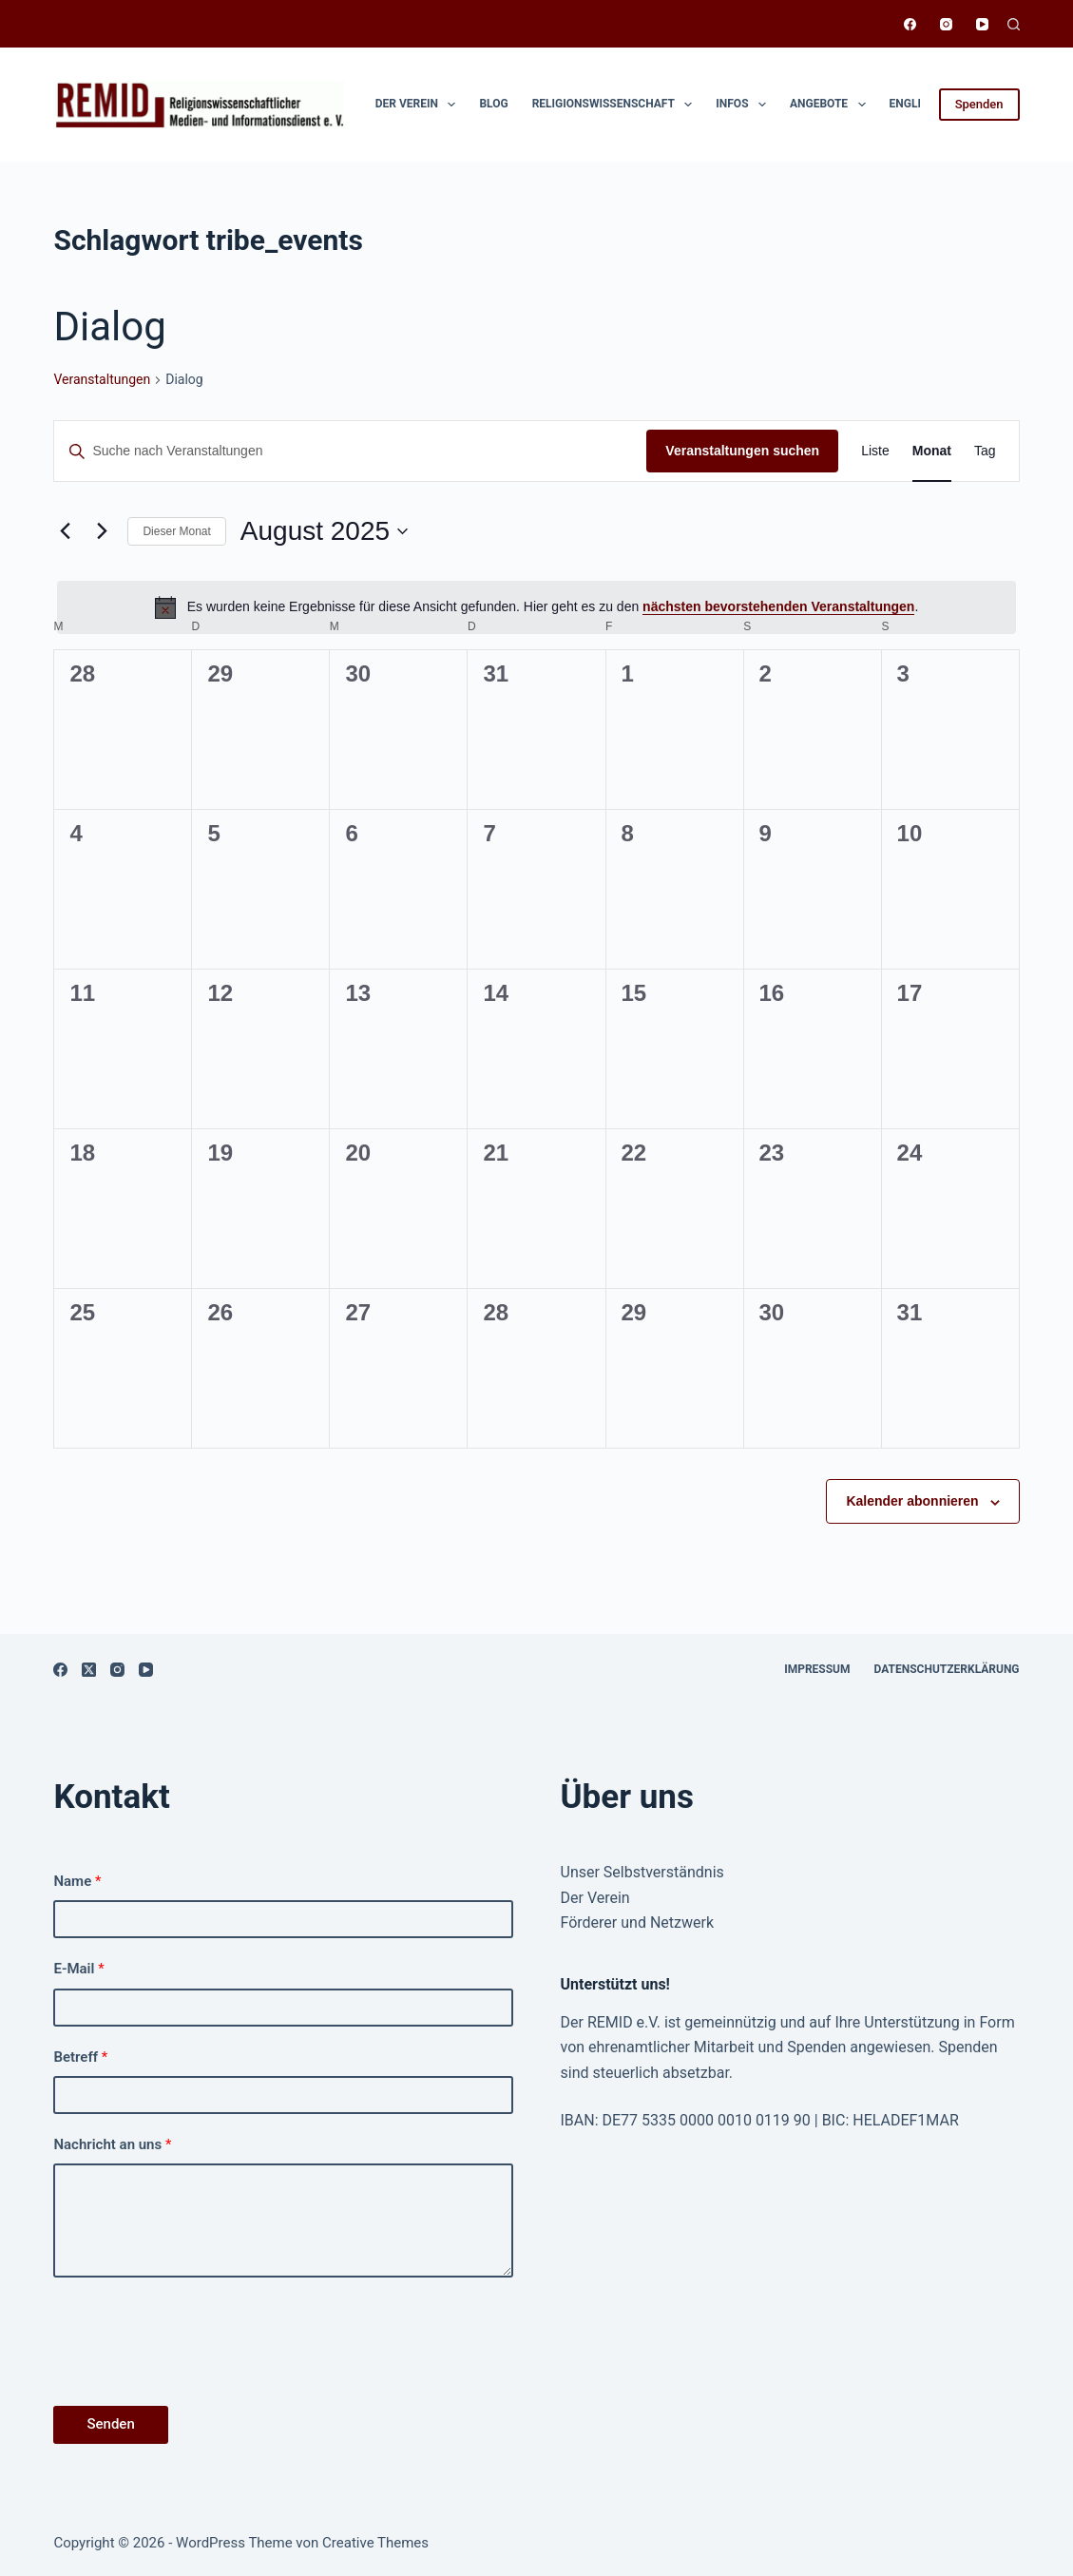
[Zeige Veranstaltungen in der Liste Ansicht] (875, 451)
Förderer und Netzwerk (638, 1922)
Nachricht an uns (112, 2144)
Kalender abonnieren (912, 1501)
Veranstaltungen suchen (742, 450)
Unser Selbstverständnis (642, 1872)
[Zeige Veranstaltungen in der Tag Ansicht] (985, 451)
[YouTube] (982, 24)
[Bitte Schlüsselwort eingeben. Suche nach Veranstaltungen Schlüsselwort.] (350, 451)
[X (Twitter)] (89, 1670)
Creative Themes (375, 2542)
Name (77, 1881)
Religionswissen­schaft (616, 104)
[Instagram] (946, 24)
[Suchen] (1013, 24)
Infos (745, 104)
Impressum (817, 1669)
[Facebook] (910, 24)
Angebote (831, 104)
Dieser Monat (176, 531)
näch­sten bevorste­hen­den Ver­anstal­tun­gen (778, 606)
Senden (110, 2423)
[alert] (536, 607)
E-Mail (78, 1968)
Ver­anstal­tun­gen (101, 379)
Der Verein (419, 104)
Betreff (80, 2057)
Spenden (979, 104)
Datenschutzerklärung (947, 1669)
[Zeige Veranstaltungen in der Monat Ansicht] (931, 451)
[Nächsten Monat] (101, 531)
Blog (493, 103)
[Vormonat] (64, 531)
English (913, 103)
